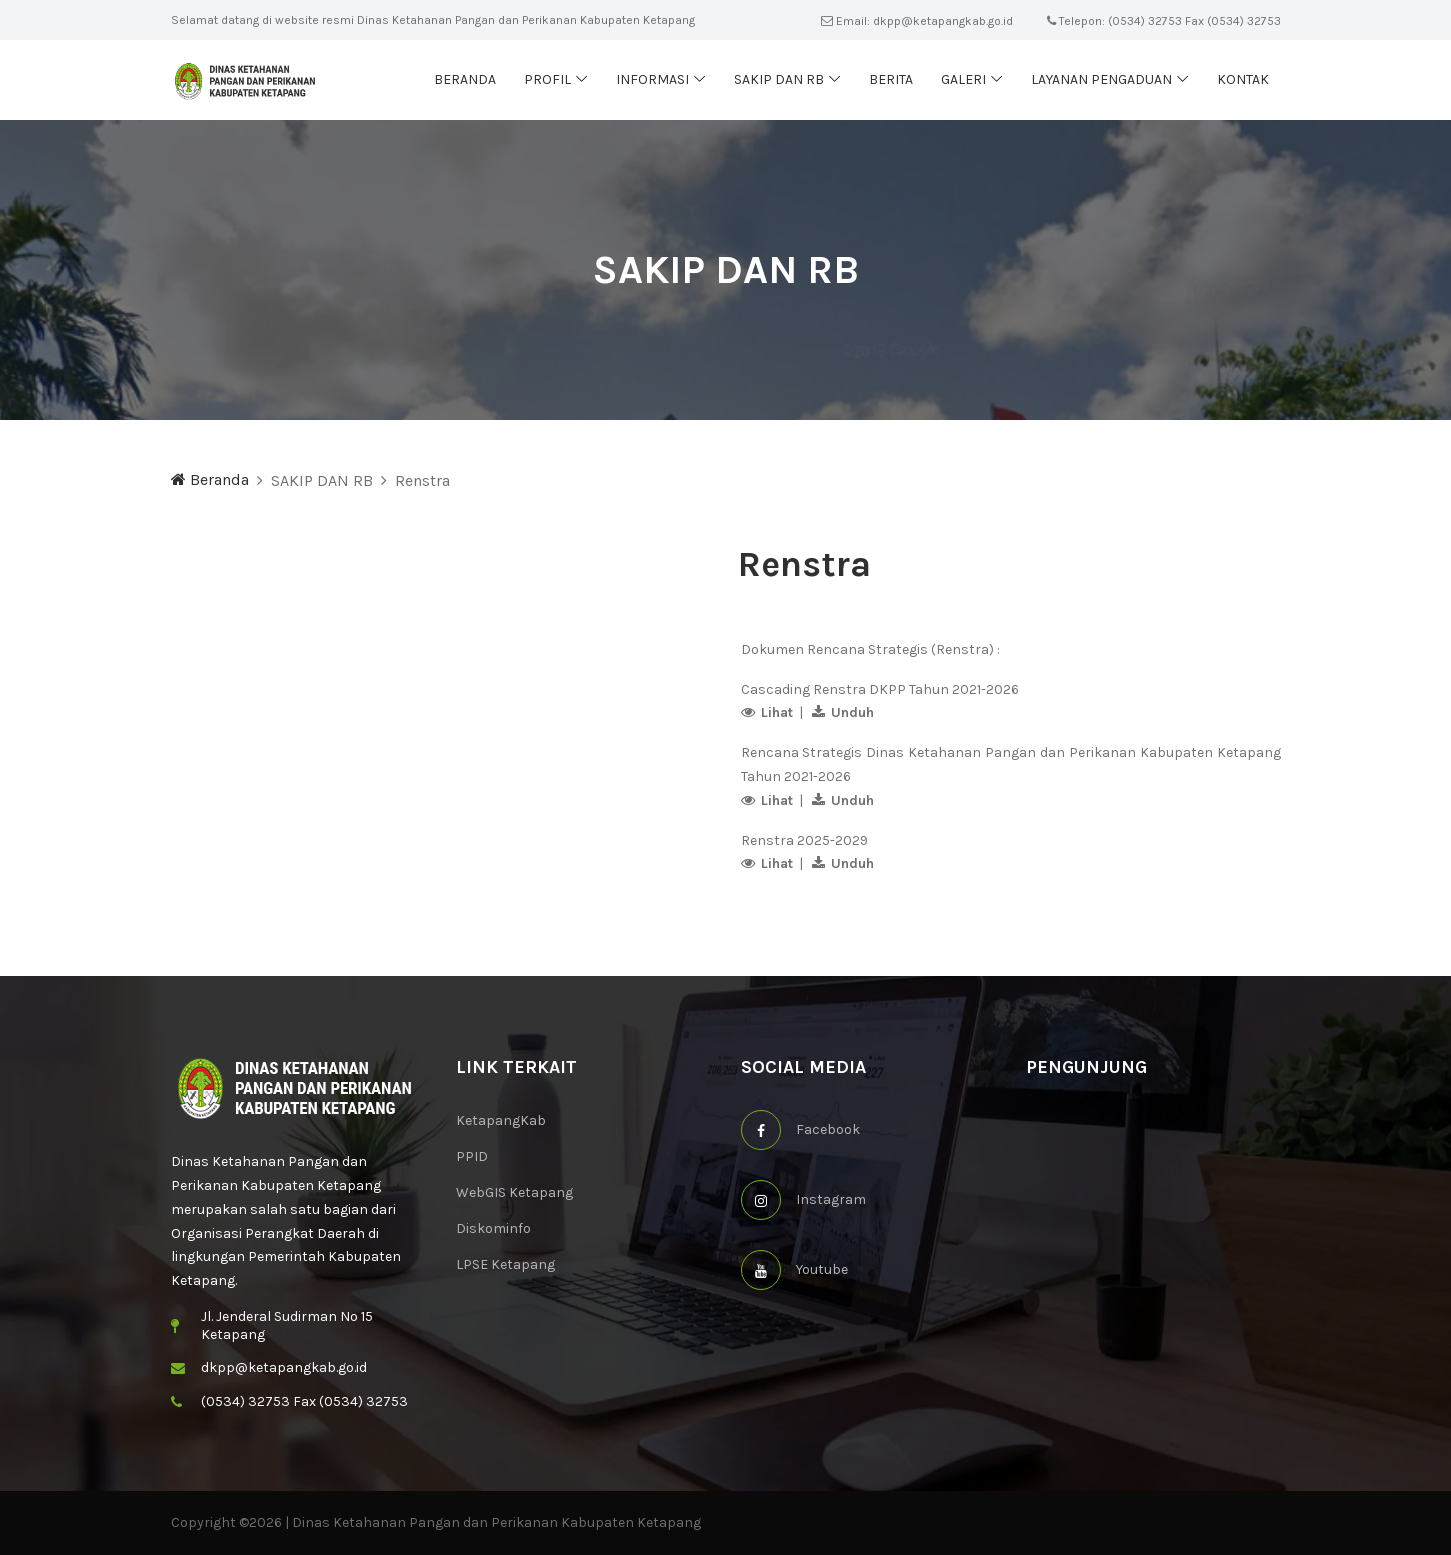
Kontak (1243, 79)
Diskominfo (493, 1228)
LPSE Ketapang (505, 1264)
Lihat (777, 712)
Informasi (652, 79)
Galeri (963, 79)
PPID (472, 1156)
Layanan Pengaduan (1101, 79)
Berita (891, 79)
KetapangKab (501, 1120)
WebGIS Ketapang (514, 1192)
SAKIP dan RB (779, 79)
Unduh (852, 712)
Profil (547, 79)
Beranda (465, 79)
